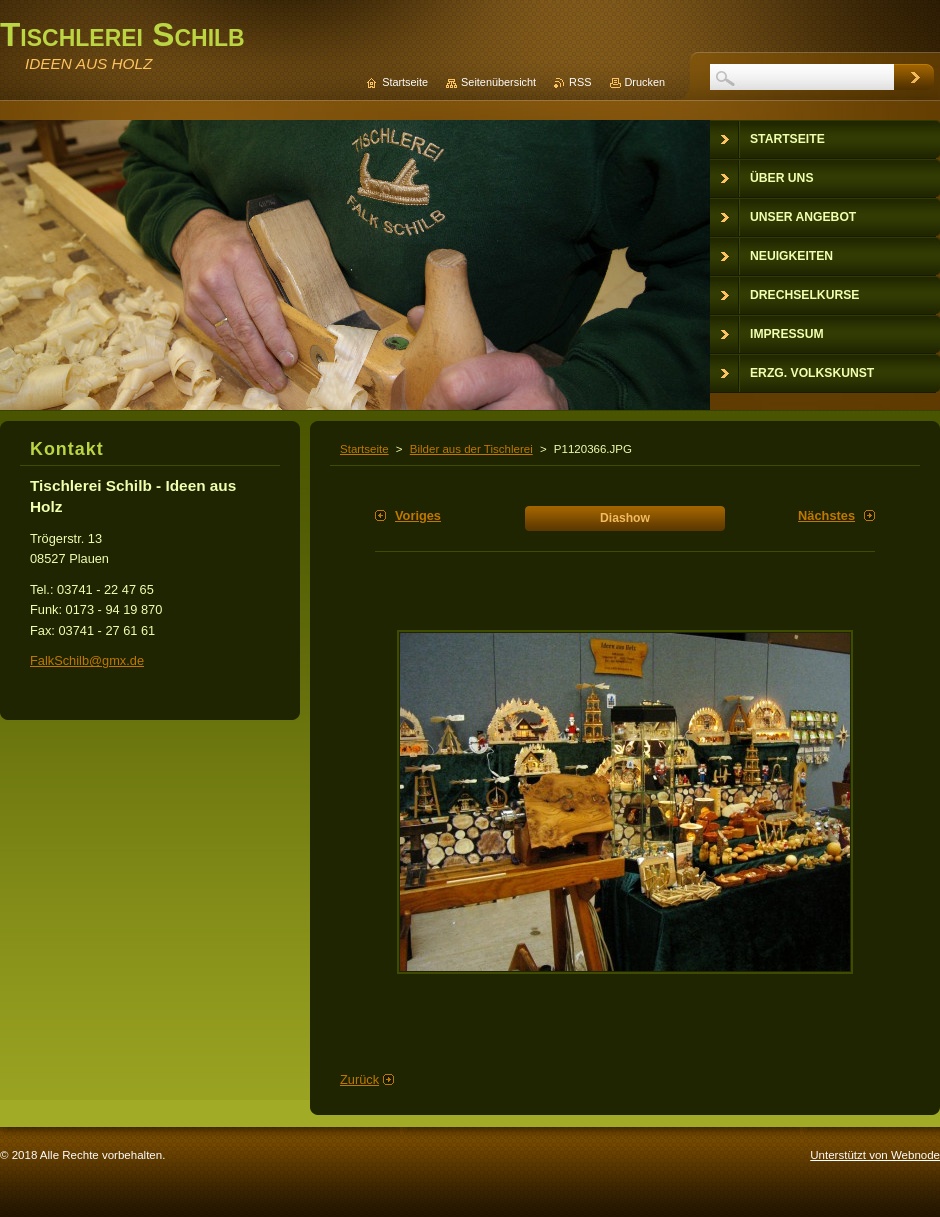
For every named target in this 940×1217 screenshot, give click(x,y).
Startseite (364, 449)
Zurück (359, 1079)
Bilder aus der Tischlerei (471, 449)
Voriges (418, 515)
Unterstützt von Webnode (875, 1155)
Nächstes (826, 515)
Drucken (645, 82)
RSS (580, 82)
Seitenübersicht (498, 82)
